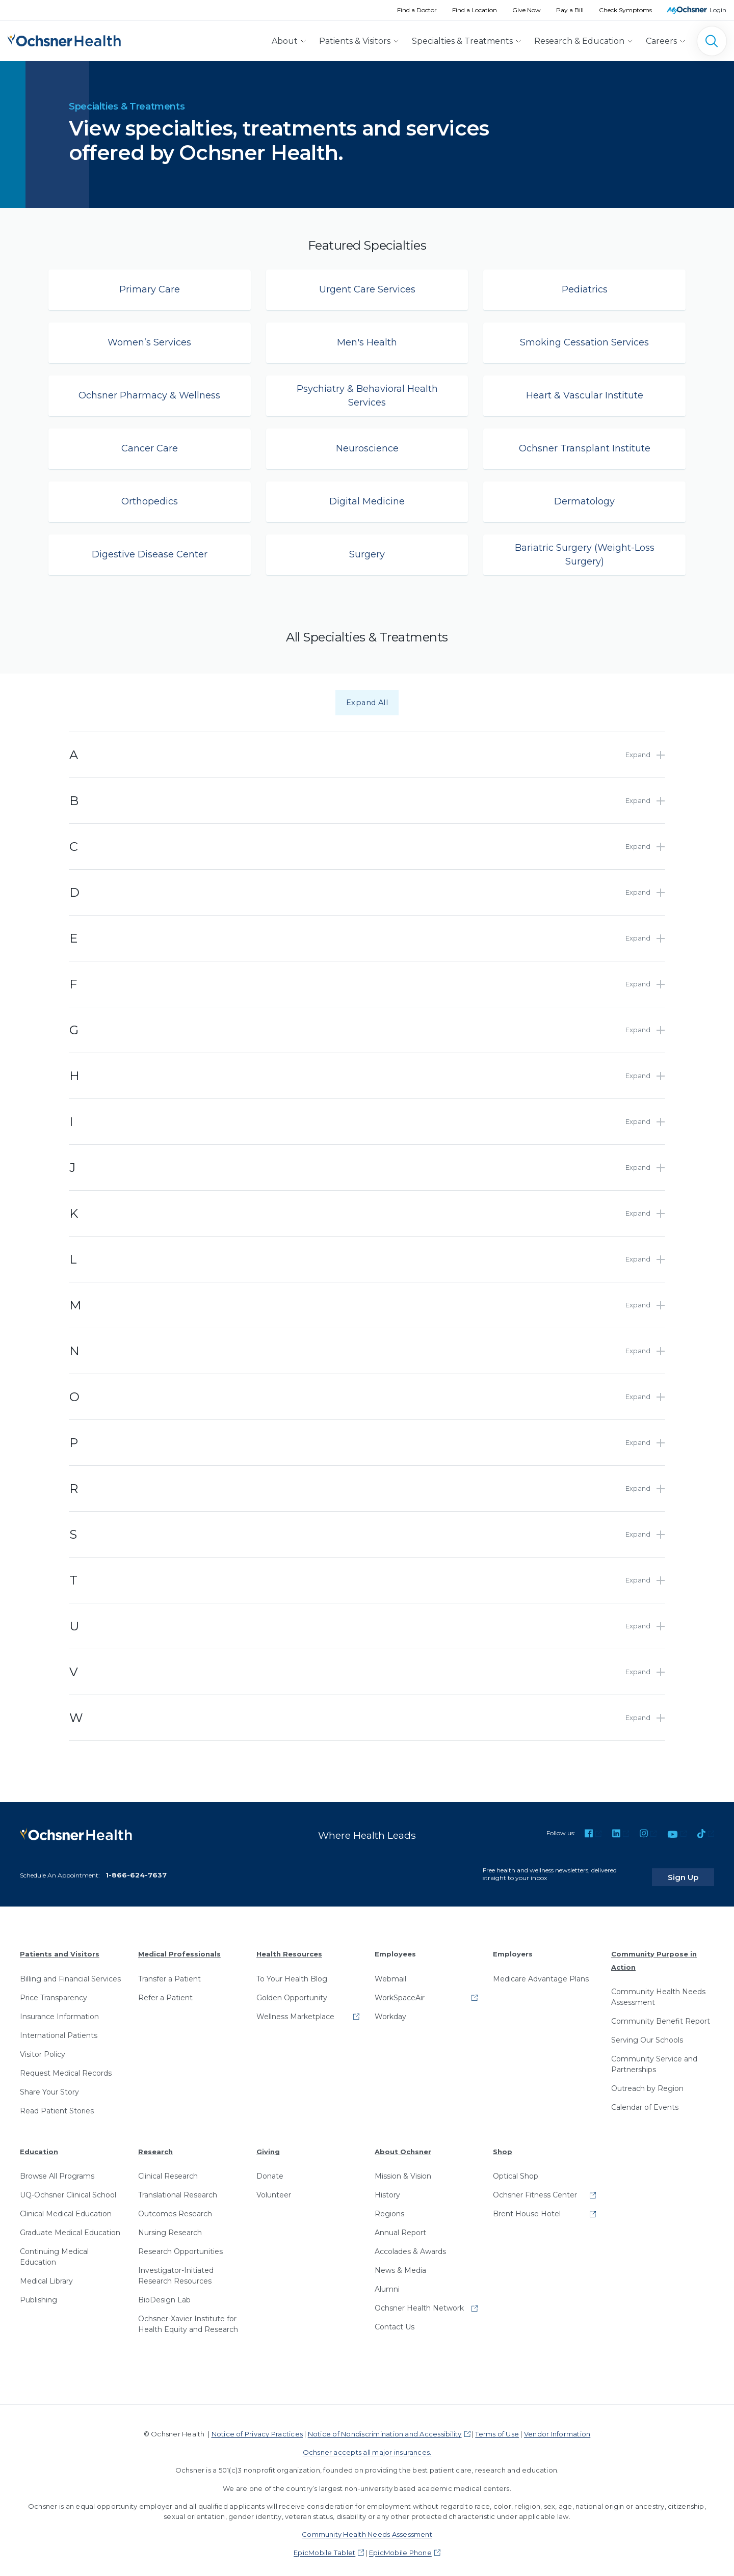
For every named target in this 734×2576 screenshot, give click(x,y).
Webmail (390, 1972)
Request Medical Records (66, 2066)
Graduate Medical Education (70, 2226)
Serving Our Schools (647, 2033)
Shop (502, 2145)
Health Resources (289, 1948)
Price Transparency (53, 1991)
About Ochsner (403, 2145)
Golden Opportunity (291, 1991)
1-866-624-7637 (136, 1869)
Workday (390, 2010)
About (285, 41)
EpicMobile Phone (400, 2546)
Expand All (367, 703)
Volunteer (273, 2188)
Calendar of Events (644, 2101)
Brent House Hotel (527, 2207)
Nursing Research (170, 2226)
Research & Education (579, 41)
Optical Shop (515, 2170)
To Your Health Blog (291, 1972)
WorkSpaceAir (400, 1991)
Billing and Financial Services (70, 1972)
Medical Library (46, 2274)
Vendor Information (557, 2428)
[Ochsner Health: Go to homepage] (64, 39)
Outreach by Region (647, 2082)
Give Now (526, 10)
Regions (389, 2207)
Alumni (387, 2283)
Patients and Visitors (59, 1948)
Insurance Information (59, 2010)
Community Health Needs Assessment (658, 1991)
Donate (269, 2170)
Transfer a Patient (169, 1972)
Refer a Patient (165, 1991)
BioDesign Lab (164, 2293)
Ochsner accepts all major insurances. (367, 2445)
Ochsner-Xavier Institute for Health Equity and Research (188, 2318)
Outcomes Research (175, 2207)
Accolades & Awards (410, 2245)
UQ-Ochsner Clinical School (68, 2188)
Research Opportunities (180, 2245)
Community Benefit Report (660, 2015)
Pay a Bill (570, 10)
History (387, 2188)
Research (155, 2145)
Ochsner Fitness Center (535, 2188)
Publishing (38, 2293)
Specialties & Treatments (462, 41)
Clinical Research (168, 2170)
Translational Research (177, 2188)
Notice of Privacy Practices (257, 2428)
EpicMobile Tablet (324, 2546)
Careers (661, 41)
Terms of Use (497, 2428)
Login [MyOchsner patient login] (718, 10)
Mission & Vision (403, 2170)
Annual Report (400, 2226)
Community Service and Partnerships (654, 2058)
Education (39, 2145)
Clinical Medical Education (66, 2207)
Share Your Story (49, 2085)
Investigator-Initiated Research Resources (176, 2269)
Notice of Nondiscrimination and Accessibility (385, 2428)
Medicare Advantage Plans (541, 1972)
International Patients (58, 2028)
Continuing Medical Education (54, 2251)
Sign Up (694, 1871)
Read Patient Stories (57, 2104)
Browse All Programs (57, 2170)
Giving (268, 2145)
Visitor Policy (42, 2047)
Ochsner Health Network (419, 2301)
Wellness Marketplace (295, 2010)
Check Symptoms (625, 10)
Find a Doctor (417, 10)
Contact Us (394, 2320)
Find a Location (474, 10)
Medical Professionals (179, 1948)
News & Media (400, 2264)
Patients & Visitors (354, 41)
